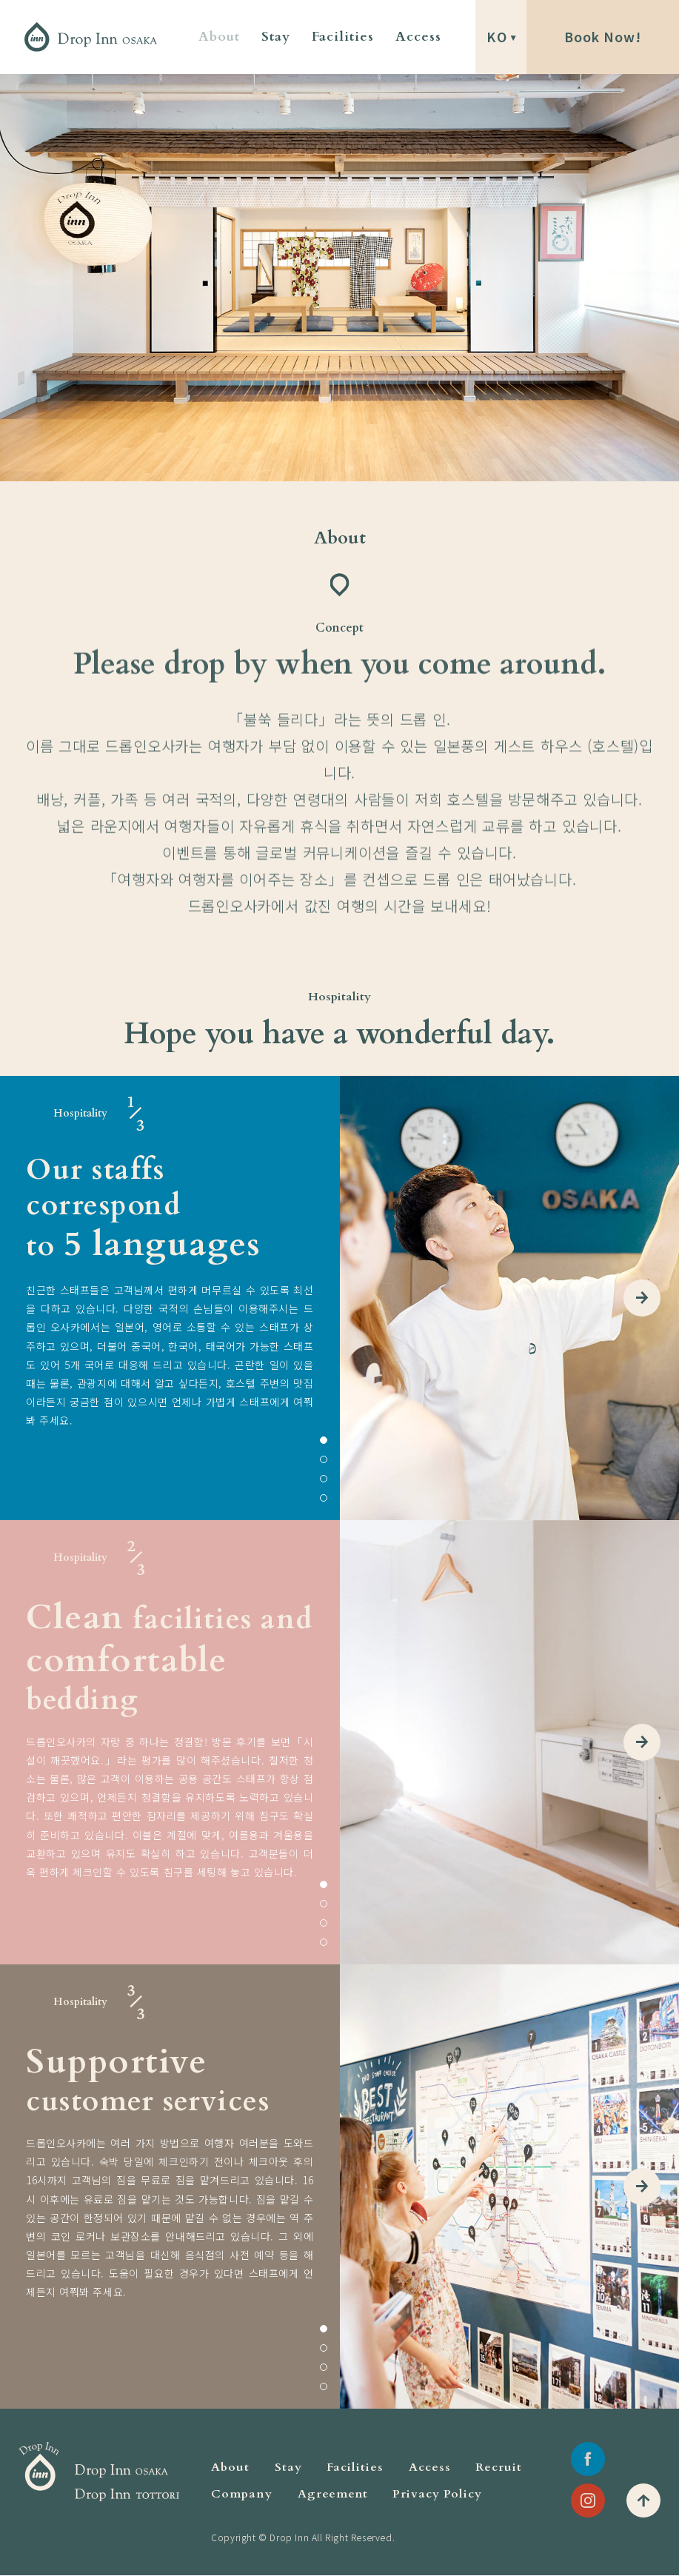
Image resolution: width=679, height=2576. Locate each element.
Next (641, 1298)
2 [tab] (323, 1459)
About (219, 36)
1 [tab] (323, 1440)
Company (241, 2494)
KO (497, 36)
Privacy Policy (437, 2494)
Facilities (343, 36)
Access (418, 36)
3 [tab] (323, 1478)
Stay (275, 36)
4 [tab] (323, 1498)
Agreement (333, 2494)
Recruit (498, 2467)
